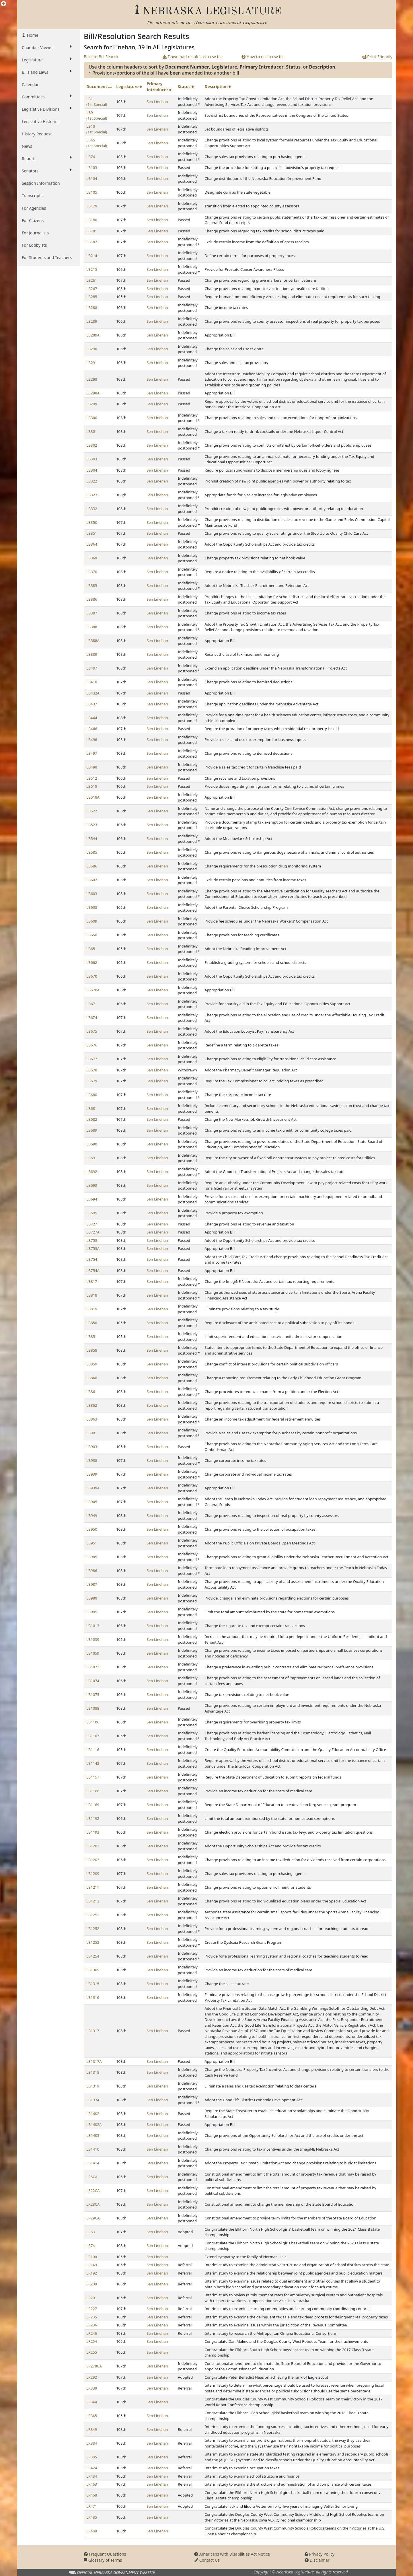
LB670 (91, 976)
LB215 (91, 269)
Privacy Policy (319, 2554)
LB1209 (92, 1873)
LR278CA (94, 2366)
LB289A (93, 335)
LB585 (91, 852)
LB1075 (92, 1694)
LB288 (91, 307)
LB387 (91, 613)
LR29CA (93, 2218)
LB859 (91, 1364)
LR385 (91, 2457)
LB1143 (92, 1763)
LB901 (91, 1432)
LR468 (91, 2495)
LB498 (91, 767)
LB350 (91, 522)
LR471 (91, 2506)
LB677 (91, 1058)
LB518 (91, 786)
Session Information (41, 183)
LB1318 (92, 2072)
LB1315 (92, 1983)
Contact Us (207, 2560)
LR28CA (93, 2204)
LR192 (91, 2273)
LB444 (91, 717)
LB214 (91, 255)
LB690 (91, 1144)
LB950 (91, 1529)
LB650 (91, 934)
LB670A (93, 990)
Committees (47, 97)
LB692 (91, 1171)
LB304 (91, 470)
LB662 (91, 962)
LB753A (93, 1248)
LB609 (91, 921)
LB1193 (92, 1832)
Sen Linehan (157, 101)
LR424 (91, 2467)
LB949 (91, 1515)
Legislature (47, 60)
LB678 (91, 1070)
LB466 (91, 728)
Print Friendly (377, 56)
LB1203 (92, 1859)
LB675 (91, 1031)
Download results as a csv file (193, 56)
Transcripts (32, 195)
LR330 (91, 2388)
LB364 (91, 544)
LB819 (91, 1309)
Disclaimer (317, 2560)
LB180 (91, 219)
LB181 (91, 231)
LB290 (91, 348)
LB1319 (92, 2086)
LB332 (91, 508)
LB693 (91, 1185)
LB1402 (92, 2113)
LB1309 (92, 1969)
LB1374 (92, 2099)
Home (32, 35)
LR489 (91, 2531)
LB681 (91, 1108)
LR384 (91, 2443)
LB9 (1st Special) (96, 115)
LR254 (91, 2341)
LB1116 (92, 1749)
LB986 (91, 1570)
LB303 (91, 459)
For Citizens (33, 220)
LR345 (91, 2415)
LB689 (91, 1130)
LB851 (91, 1336)
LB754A (93, 1270)
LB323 (91, 494)
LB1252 (92, 1928)
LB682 (91, 1119)
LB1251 (92, 1914)
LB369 (91, 558)
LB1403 (92, 2135)
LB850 (91, 1322)
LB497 (91, 753)
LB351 (91, 533)
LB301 (91, 431)
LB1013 (92, 1625)
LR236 (91, 2325)
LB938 (91, 1460)
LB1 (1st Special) (96, 101)
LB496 (91, 739)
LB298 (91, 379)
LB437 (91, 704)
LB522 (91, 811)
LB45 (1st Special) (96, 142)
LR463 (91, 2484)
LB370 (91, 571)
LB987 (91, 1584)
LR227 (91, 2308)
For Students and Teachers (47, 257)
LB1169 (92, 1804)
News (27, 146)
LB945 (91, 1501)
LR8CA (92, 2176)
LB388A (93, 640)
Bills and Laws (47, 72)
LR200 (91, 2284)
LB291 (91, 362)
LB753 (91, 1240)
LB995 (91, 1611)
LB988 (91, 1598)
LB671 (91, 1003)
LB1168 (92, 1790)
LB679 (91, 1080)
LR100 (91, 2256)
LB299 (91, 403)
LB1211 (92, 1887)
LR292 (91, 2377)
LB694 (91, 1199)
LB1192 (92, 1818)
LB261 (91, 280)
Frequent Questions (105, 2554)
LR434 (91, 2476)
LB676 (91, 1045)
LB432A (93, 693)
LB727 (91, 1224)
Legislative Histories (40, 121)
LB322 (91, 481)
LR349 (91, 2429)
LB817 (91, 1281)
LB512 (91, 778)
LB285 (91, 296)
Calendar (30, 84)
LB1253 (92, 1942)
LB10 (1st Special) (96, 129)
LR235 (91, 2317)
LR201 (91, 2297)
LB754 (91, 1259)
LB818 (91, 1295)
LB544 (91, 838)
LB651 (91, 948)
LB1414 (92, 2163)
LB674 (91, 1017)
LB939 (91, 1474)
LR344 (91, 2401)
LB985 (91, 1556)
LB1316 (92, 1997)
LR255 (91, 2352)
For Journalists (35, 233)
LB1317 (92, 2030)
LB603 (91, 893)
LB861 (91, 1391)
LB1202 (92, 1846)
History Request (37, 134)
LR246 (91, 2333)
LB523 (91, 824)
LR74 (90, 2245)
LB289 (91, 321)
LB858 (91, 1350)
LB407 (91, 668)
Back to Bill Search (101, 56)
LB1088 (92, 1708)
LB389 (91, 654)
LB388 (91, 626)
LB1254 (92, 1956)
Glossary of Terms (103, 2560)
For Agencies (34, 208)
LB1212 (92, 1901)
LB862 (91, 1405)
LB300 (91, 417)
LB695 (91, 1212)
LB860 (91, 1377)
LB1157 (92, 1777)
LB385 (91, 585)
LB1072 (92, 1667)
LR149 (91, 2264)
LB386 (91, 599)
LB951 (91, 1543)
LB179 (91, 206)
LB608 (91, 907)
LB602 (91, 879)
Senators (47, 171)
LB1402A (94, 2124)
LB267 (91, 288)
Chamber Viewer (47, 47)
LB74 (90, 156)
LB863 (91, 1419)
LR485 (91, 2517)
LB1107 (92, 1735)
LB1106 (92, 1722)
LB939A (93, 1488)
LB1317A (94, 2061)
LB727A (93, 1232)
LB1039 (92, 1639)
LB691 (91, 1157)
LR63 (90, 2231)
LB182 (91, 241)
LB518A (93, 797)
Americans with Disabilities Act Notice (232, 2554)
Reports (47, 158)
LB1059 (92, 1653)
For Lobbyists (34, 245)
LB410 (91, 681)
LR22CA (93, 2190)
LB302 (91, 445)
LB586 (91, 866)
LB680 (91, 1094)
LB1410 (92, 2149)
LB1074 (92, 1680)
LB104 (91, 178)
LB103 (91, 167)
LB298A (93, 393)
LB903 (91, 1446)
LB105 (91, 192)
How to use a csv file (263, 56)
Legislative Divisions (47, 109)
